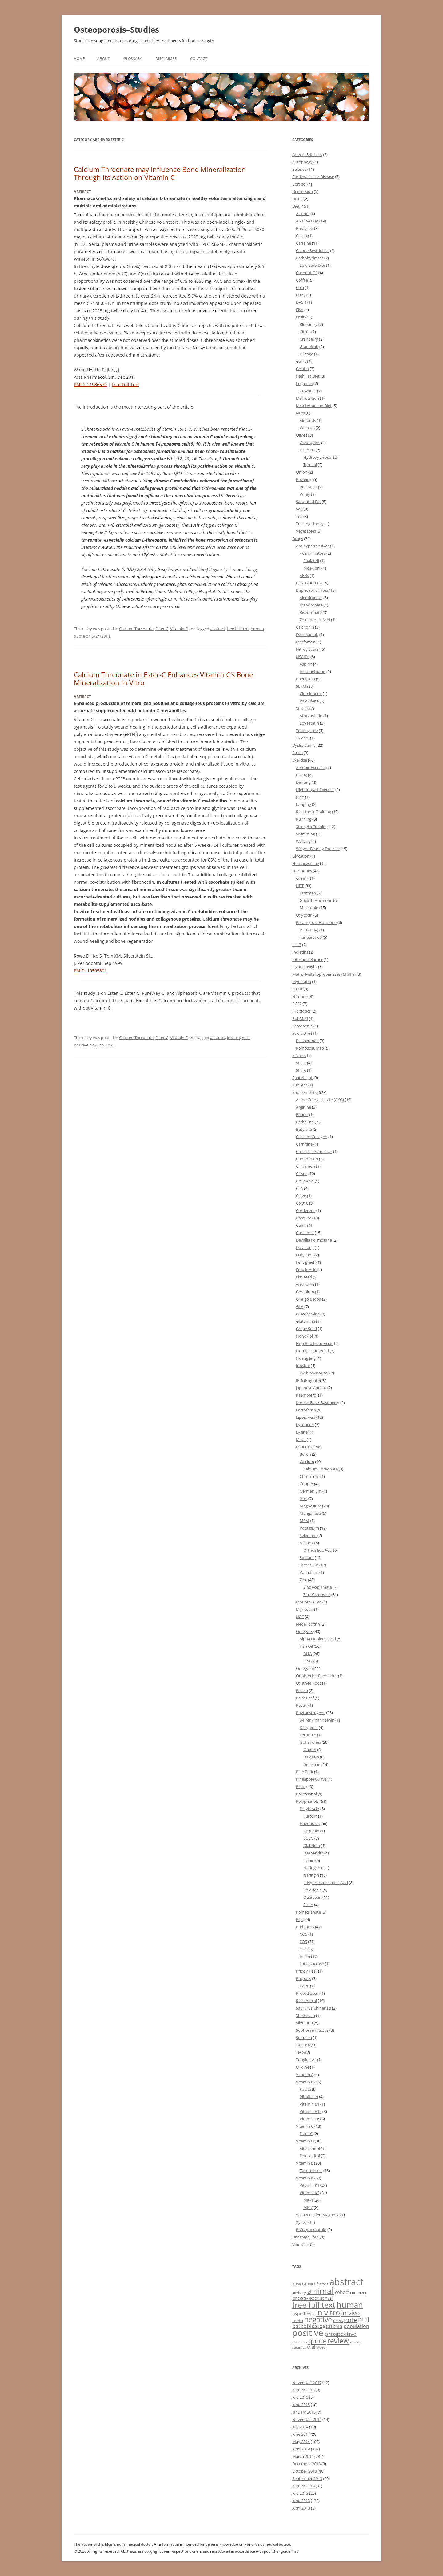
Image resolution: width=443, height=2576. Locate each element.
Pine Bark (304, 1771)
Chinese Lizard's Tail (314, 1151)
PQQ (300, 1919)
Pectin (301, 1705)
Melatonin (309, 907)
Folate (305, 2089)
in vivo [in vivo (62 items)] (350, 2312)
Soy (299, 509)
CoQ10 (302, 1203)
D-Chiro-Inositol (314, 1373)
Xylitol (301, 2222)
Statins (302, 708)
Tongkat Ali (306, 2059)
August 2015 (303, 2390)
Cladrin (309, 1749)
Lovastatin (309, 723)
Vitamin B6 (309, 2119)
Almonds (308, 420)
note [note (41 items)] (350, 2320)
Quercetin (312, 1897)
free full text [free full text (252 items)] (313, 2304)
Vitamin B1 (309, 2104)
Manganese (310, 1513)
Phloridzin (312, 1890)
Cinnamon (305, 1166)
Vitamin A (304, 2074)
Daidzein (311, 1757)
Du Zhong (305, 1247)
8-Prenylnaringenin (317, 1720)
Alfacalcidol (310, 2148)
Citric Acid (305, 1181)
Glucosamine (308, 1314)
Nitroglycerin (308, 649)
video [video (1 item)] (321, 2347)
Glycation (300, 856)
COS (303, 1934)
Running (303, 819)
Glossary (132, 58)
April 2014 (301, 2449)
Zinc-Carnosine (316, 1594)
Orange (306, 354)
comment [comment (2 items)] (358, 2292)
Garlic (301, 361)
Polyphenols (307, 1801)
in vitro (233, 1037)
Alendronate (311, 597)
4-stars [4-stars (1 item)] (309, 2284)
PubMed (300, 1018)
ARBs (304, 575)
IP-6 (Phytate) (308, 1380)
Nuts (300, 413)
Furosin (310, 1816)
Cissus (301, 1173)
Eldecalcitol (310, 2155)
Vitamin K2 (309, 2192)
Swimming (305, 834)
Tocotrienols (311, 2170)
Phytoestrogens (310, 1712)
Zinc (303, 1579)
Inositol (303, 1365)
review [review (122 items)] (338, 2341)
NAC (300, 1616)
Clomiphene (311, 693)
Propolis (303, 1978)
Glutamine (305, 1321)
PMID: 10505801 (90, 971)
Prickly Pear (306, 1971)
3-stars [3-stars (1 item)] (297, 2284)
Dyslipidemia (304, 745)
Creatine (303, 1218)
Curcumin (305, 1232)
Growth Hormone (316, 900)
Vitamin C (179, 628)
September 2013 (307, 2478)
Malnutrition (307, 398)
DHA (307, 1653)
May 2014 (301, 2441)
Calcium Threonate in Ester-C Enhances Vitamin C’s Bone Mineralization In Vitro (163, 678)
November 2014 (306, 2419)
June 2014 (301, 2434)
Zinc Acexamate (317, 1587)
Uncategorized (305, 2237)
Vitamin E (304, 2163)
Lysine (302, 1432)
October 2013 (304, 2471)
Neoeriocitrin (308, 1624)
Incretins (300, 952)
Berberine (305, 1122)
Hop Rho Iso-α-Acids (314, 1343)
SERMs (302, 686)
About (103, 58)
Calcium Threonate (136, 628)
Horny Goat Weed (312, 1351)
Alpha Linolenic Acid (318, 1639)
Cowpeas (308, 391)
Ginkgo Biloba (308, 1299)
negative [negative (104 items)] (318, 2319)
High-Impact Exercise (315, 789)
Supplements (304, 1092)
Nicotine (300, 996)
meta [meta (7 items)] (297, 2320)
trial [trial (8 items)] (311, 2347)
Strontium (309, 1565)
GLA (299, 1306)
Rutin (308, 1904)
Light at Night (304, 967)
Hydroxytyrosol (317, 457)
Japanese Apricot (311, 1387)
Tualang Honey (310, 523)
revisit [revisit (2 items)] (355, 2341)
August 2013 (303, 2486)
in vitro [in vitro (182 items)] (328, 2312)
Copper (306, 1483)
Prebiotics (305, 1927)
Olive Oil (307, 450)
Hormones (302, 871)
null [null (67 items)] (363, 2319)
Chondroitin (307, 1159)
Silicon (305, 1543)
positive (81, 1045)
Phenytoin (305, 679)
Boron (305, 1454)
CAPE (304, 1986)
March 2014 (302, 2456)
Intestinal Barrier (307, 959)
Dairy (300, 295)
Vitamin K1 (309, 2185)
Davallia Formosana (314, 1240)
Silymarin (304, 2023)
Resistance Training (313, 811)
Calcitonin (305, 627)
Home (79, 58)
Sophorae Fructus (312, 2030)
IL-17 (296, 944)
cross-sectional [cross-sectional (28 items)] (312, 2298)
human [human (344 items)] (350, 2304)
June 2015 (301, 2404)
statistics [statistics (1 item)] (299, 2347)
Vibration (300, 2244)
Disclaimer (166, 58)
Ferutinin (308, 1735)
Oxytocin (304, 915)
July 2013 (300, 2493)
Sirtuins (299, 1055)
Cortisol (299, 184)
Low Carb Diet (312, 265)
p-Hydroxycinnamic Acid (325, 1882)
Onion (301, 472)
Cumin (302, 1225)
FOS (303, 1941)
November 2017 (306, 2382)
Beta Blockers (308, 583)
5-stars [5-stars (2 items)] (322, 2283)
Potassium (309, 1528)
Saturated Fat (308, 501)
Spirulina (304, 2037)
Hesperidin (313, 1853)
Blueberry (308, 324)
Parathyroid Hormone (316, 922)
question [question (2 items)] (299, 2341)
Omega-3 (304, 1631)
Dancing (303, 782)
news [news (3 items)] (338, 2320)
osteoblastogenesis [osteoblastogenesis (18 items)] (317, 2326)
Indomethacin (312, 671)
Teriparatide (311, 937)
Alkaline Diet (307, 221)
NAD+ (297, 989)
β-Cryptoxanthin (311, 2229)
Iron (303, 1498)
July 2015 (300, 2397)
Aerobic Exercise (310, 767)
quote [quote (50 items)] (317, 2341)
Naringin (311, 1875)
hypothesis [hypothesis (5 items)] (303, 2314)
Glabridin (311, 1845)
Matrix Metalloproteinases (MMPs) (324, 974)
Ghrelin (302, 878)
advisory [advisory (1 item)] (299, 2292)
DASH (301, 302)
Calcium (307, 1461)
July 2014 (300, 2427)
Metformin (306, 642)
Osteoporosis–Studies (116, 29)
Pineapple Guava (311, 1779)
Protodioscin (307, 1993)
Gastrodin (305, 1284)
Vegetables (306, 531)
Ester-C (161, 628)
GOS (304, 1949)
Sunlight (299, 1085)
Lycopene (305, 1424)
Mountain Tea (308, 1602)
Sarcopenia (302, 1026)
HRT (300, 885)
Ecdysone (304, 1255)
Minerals (304, 1447)
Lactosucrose (312, 1963)
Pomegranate (308, 1912)
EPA (306, 1661)
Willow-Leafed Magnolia (317, 2215)
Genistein (312, 1764)
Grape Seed (306, 1328)
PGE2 (297, 1003)
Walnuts (307, 427)
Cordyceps (305, 1210)
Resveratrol (306, 2000)
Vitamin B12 (310, 2111)
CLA (299, 1188)
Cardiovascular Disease (313, 176)
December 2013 (306, 2463)
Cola (300, 287)
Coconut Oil (306, 272)
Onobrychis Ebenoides (316, 1675)
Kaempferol (306, 1395)
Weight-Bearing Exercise (318, 848)
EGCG (308, 1838)
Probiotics (301, 1011)
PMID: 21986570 (90, 384)
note (246, 1037)
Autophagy (302, 162)
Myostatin (301, 981)
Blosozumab (307, 1040)
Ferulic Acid (306, 1269)
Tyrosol (310, 464)
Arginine (303, 1107)
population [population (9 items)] (356, 2326)
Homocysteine (305, 863)
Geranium (305, 1291)
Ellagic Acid (309, 1808)
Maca (301, 1439)
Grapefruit (309, 346)
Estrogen (308, 893)
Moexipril (312, 568)
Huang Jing (306, 1358)
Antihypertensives (312, 546)
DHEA (297, 199)
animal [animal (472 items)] (320, 2290)
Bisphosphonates (312, 590)
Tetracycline (307, 730)
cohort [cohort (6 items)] (342, 2292)
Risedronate (311, 612)
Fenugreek (305, 1262)
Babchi (302, 1114)
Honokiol (304, 1336)
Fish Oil (306, 1646)
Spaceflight (302, 1077)
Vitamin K (304, 2178)
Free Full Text (125, 384)
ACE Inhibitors (312, 553)
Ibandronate (311, 605)
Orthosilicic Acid (317, 1550)
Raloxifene (309, 701)
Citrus (305, 331)
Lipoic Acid (305, 1417)
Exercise (299, 760)
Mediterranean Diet (314, 405)
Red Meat (308, 487)
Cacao (301, 235)
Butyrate (304, 1129)
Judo (300, 797)
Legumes (304, 383)
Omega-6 (304, 1668)
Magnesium (310, 1506)
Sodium (307, 1557)
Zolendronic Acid (315, 619)
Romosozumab (310, 1048)
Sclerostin (301, 1033)
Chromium (309, 1476)
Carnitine (304, 1144)
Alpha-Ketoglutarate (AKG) (320, 1099)
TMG (300, 2052)
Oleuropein (310, 442)
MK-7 (308, 2207)
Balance (299, 169)
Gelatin (302, 368)
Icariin (308, 1860)
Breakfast (304, 228)
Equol (297, 752)
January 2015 (304, 2412)
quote (79, 636)
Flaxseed (304, 1277)
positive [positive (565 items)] (307, 2332)
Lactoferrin (306, 1410)
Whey (305, 494)
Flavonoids (310, 1823)
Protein (302, 479)
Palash (302, 1690)
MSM (304, 1520)
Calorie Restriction (312, 250)
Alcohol (302, 213)
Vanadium (309, 1572)
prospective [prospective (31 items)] (341, 2334)
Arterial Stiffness (307, 154)
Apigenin (311, 1831)
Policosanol (306, 1794)
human (257, 628)
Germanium (310, 1491)
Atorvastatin (311, 715)
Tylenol (302, 738)
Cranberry (309, 339)
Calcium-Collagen (311, 1136)
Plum (300, 1786)
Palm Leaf (305, 1698)
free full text (238, 628)
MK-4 (308, 2200)
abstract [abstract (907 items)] (346, 2282)
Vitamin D (305, 2141)
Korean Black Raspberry (317, 1402)
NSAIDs (302, 656)
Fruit (300, 317)
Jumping (303, 804)
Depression (302, 191)
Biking (301, 775)
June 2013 (301, 2500)
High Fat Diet (308, 376)
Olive (300, 435)
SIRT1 (301, 1063)
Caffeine (303, 243)
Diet (296, 206)
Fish (299, 309)
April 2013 (301, 2508)
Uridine (302, 2067)
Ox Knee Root (308, 1683)
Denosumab (307, 634)
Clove (301, 1195)
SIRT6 (301, 1070)
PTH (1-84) (309, 930)
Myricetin (304, 1609)
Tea (299, 516)
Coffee (302, 280)
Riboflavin (309, 2096)
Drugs (297, 538)
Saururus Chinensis (313, 2008)
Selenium (308, 1535)
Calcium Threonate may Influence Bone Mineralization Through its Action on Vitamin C (160, 173)
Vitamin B (304, 2082)
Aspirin (306, 664)
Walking (303, 841)
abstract (217, 628)
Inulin (305, 1956)
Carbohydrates (309, 258)
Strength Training (312, 826)
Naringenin (313, 1867)
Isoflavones (310, 1742)
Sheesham (305, 2015)
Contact (198, 58)
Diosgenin (309, 1727)
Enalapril (311, 560)
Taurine (303, 2045)
